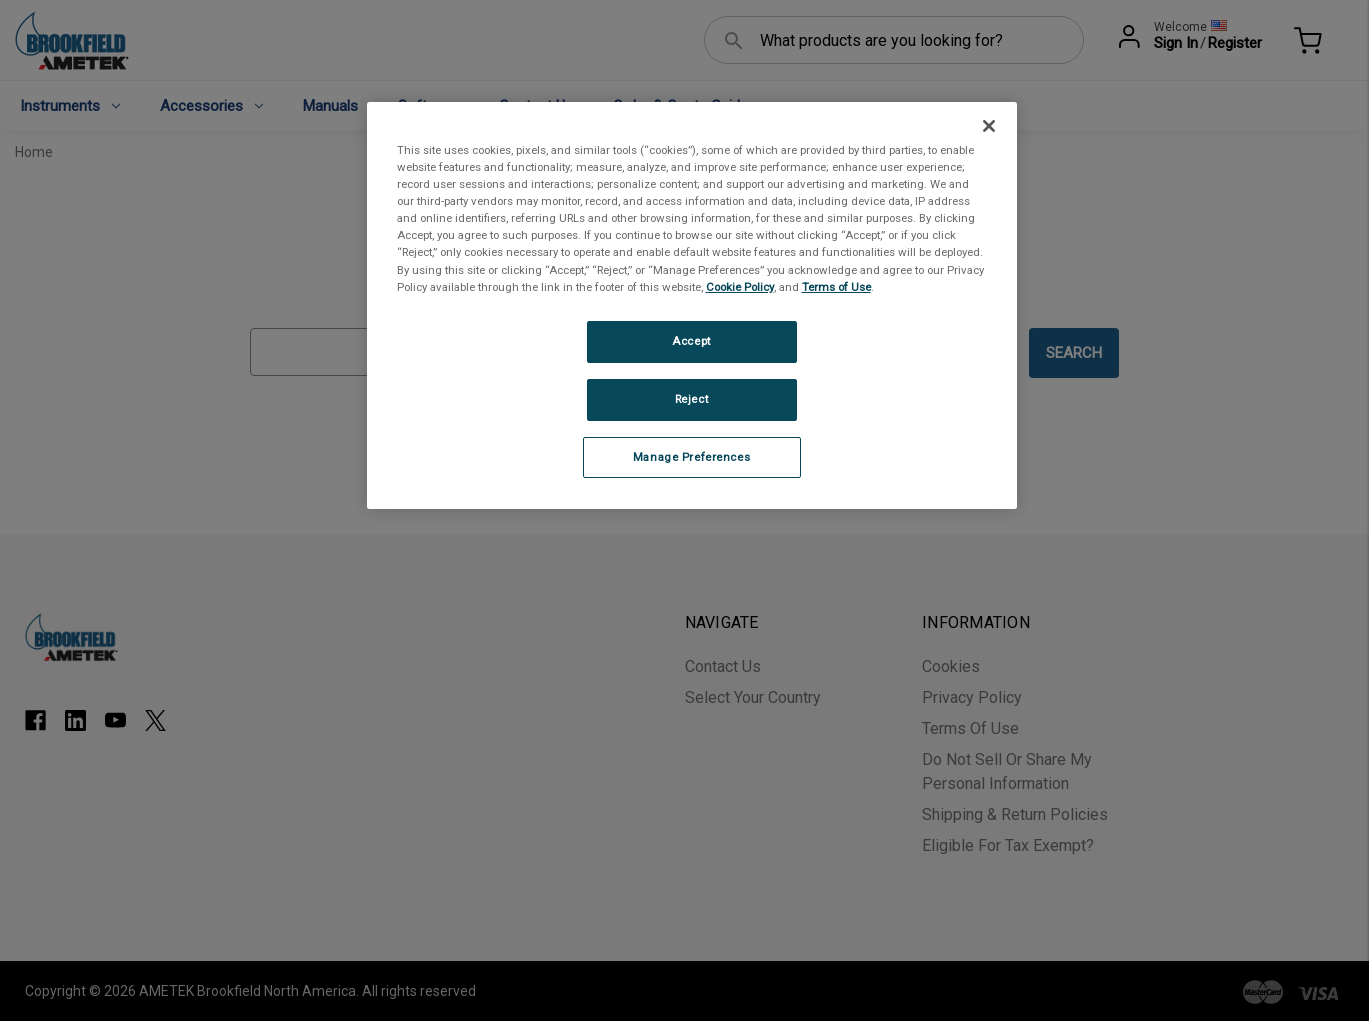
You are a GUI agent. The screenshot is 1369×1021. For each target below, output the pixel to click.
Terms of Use (836, 287)
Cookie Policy (740, 287)
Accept (691, 341)
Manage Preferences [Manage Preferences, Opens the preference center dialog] (691, 457)
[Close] (989, 126)
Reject (691, 399)
